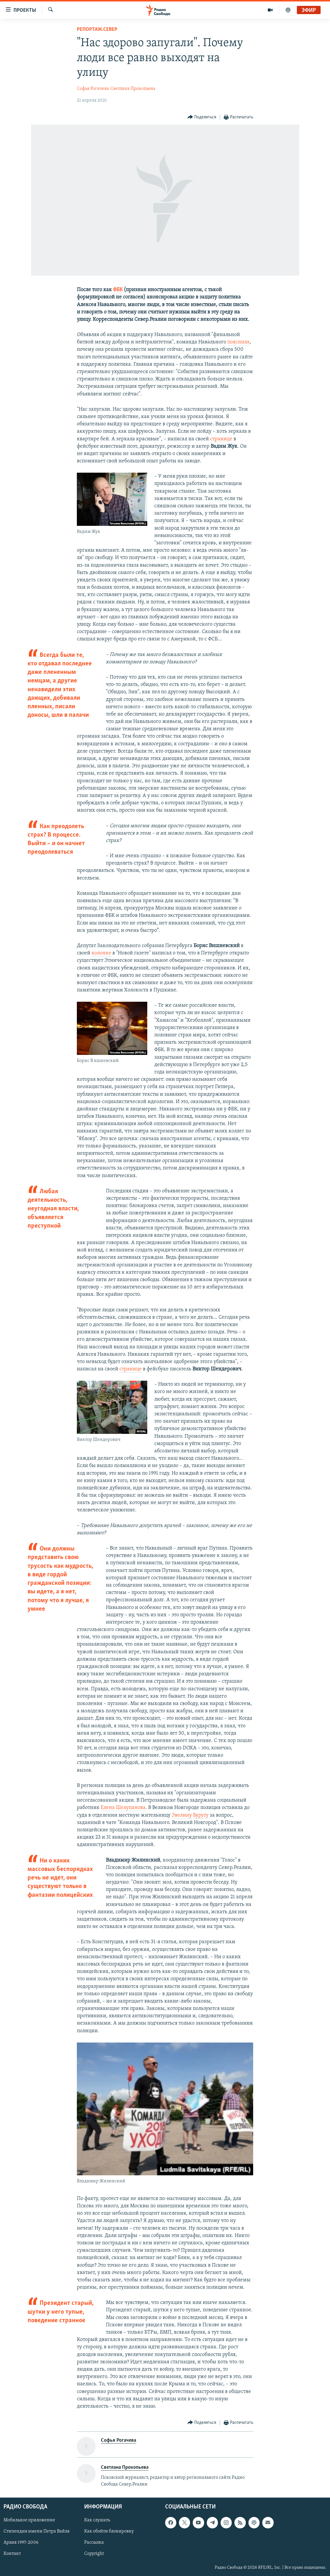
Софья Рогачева (93, 88)
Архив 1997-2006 (21, 2542)
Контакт (12, 2553)
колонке (101, 953)
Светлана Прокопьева (132, 88)
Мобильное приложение (29, 2520)
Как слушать (97, 2520)
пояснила (238, 342)
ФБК (118, 290)
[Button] (201, 117)
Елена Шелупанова (123, 1807)
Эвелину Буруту (190, 1815)
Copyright (94, 2553)
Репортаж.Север (97, 29)
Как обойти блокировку (109, 2531)
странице (221, 439)
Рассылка (94, 2542)
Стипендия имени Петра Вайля (37, 2531)
